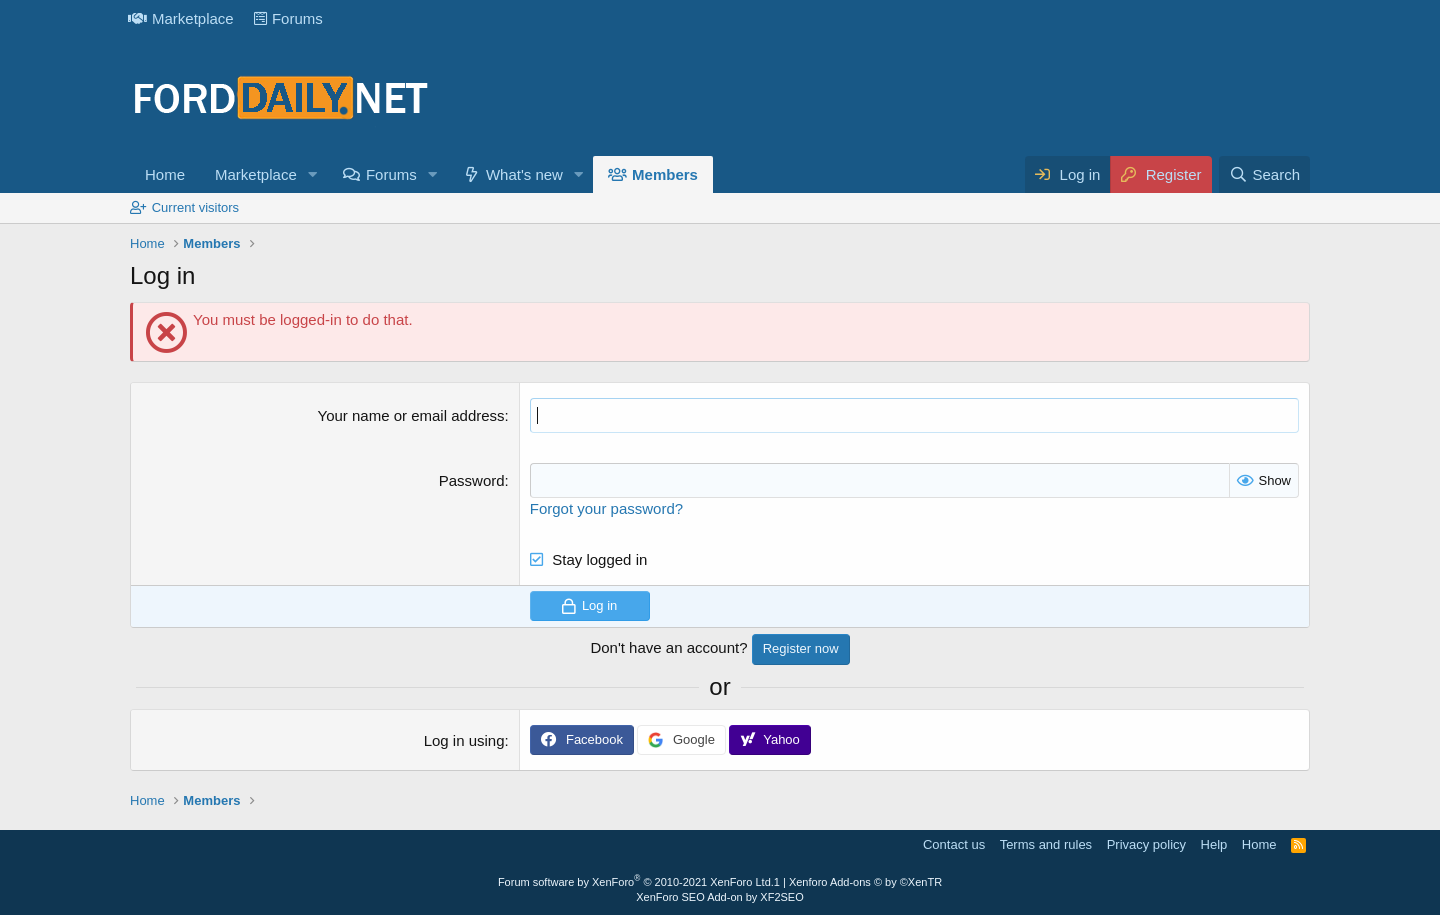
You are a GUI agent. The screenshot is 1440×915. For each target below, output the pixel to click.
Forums (288, 18)
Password (472, 480)
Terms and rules (1046, 844)
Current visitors (195, 207)
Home (165, 174)
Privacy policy (1146, 844)
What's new (524, 174)
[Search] (1264, 174)
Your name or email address (411, 415)
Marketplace (181, 18)
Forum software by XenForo (636, 882)
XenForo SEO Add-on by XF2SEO (720, 897)
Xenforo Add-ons (865, 882)
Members (665, 174)
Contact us (954, 844)
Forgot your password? (606, 508)
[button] (313, 174)
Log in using (464, 740)
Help (1214, 844)
